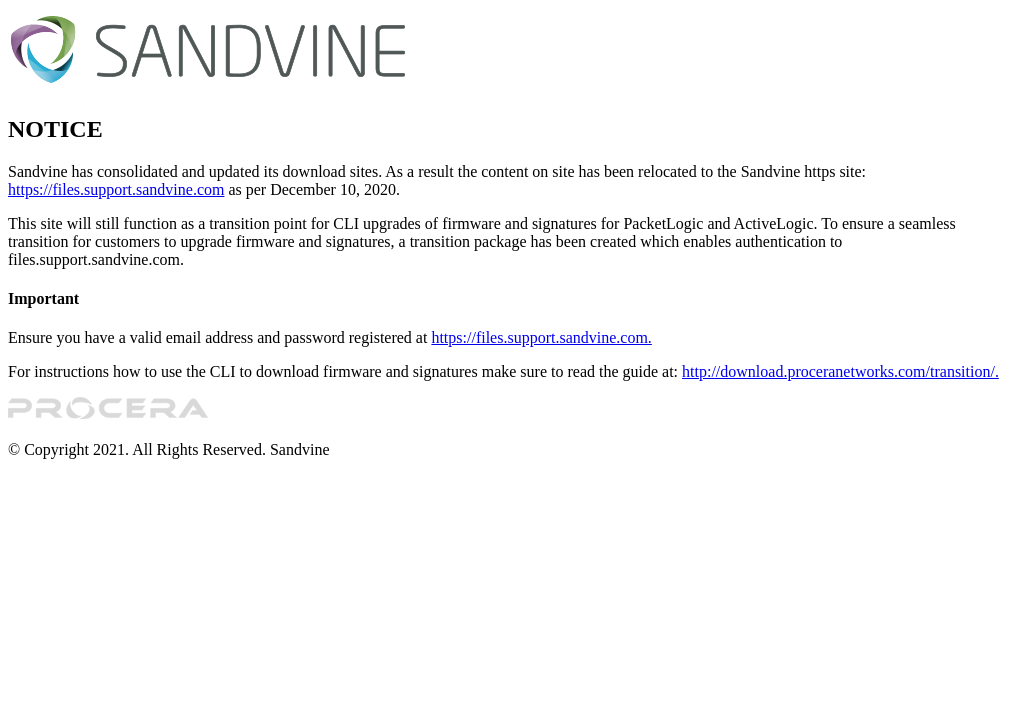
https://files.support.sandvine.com (116, 189)
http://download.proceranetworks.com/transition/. (840, 371)
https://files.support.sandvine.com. (541, 337)
